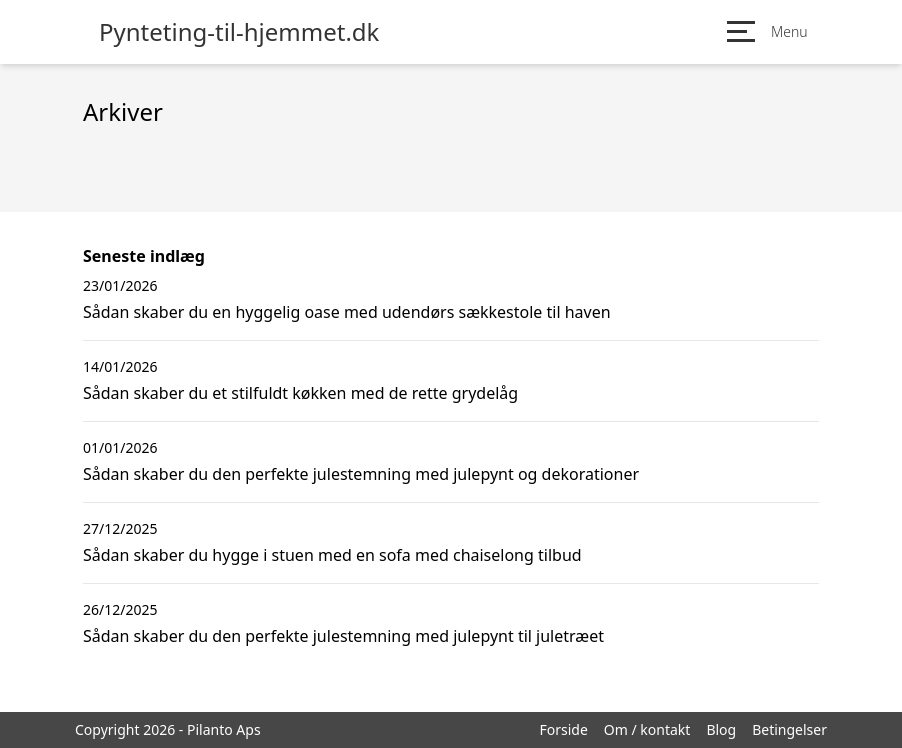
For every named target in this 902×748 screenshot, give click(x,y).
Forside (563, 729)
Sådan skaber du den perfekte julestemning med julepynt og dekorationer (361, 474)
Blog (721, 729)
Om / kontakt (647, 729)
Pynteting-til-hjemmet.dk (239, 32)
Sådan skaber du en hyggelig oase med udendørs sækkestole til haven (347, 312)
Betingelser (789, 729)
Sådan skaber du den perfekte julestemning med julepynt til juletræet (343, 636)
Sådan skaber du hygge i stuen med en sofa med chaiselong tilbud (332, 555)
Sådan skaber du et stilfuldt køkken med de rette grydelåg (300, 393)
